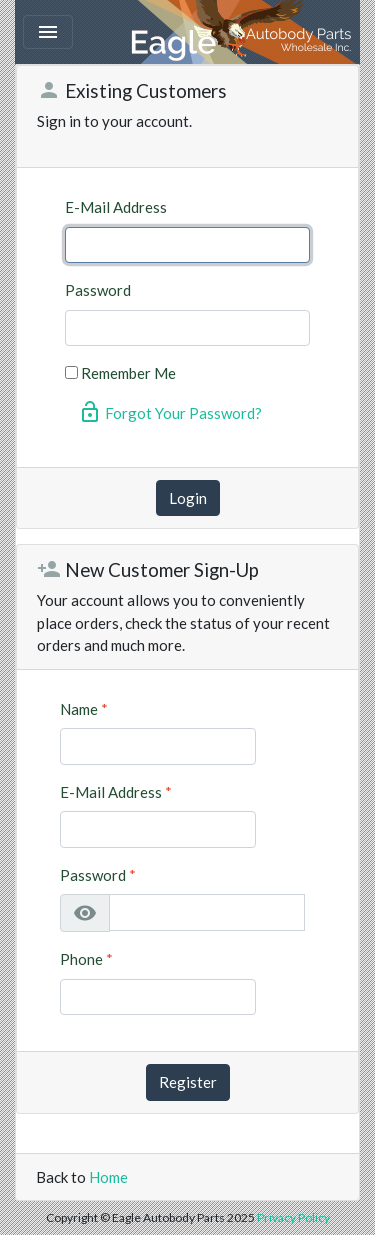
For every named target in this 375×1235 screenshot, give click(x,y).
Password (98, 290)
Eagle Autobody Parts (242, 32)
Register (188, 1082)
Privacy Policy (293, 1217)
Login (188, 498)
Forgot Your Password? (170, 412)
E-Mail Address (116, 207)
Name (84, 709)
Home (108, 1177)
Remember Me (128, 373)
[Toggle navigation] (48, 32)
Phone (86, 959)
